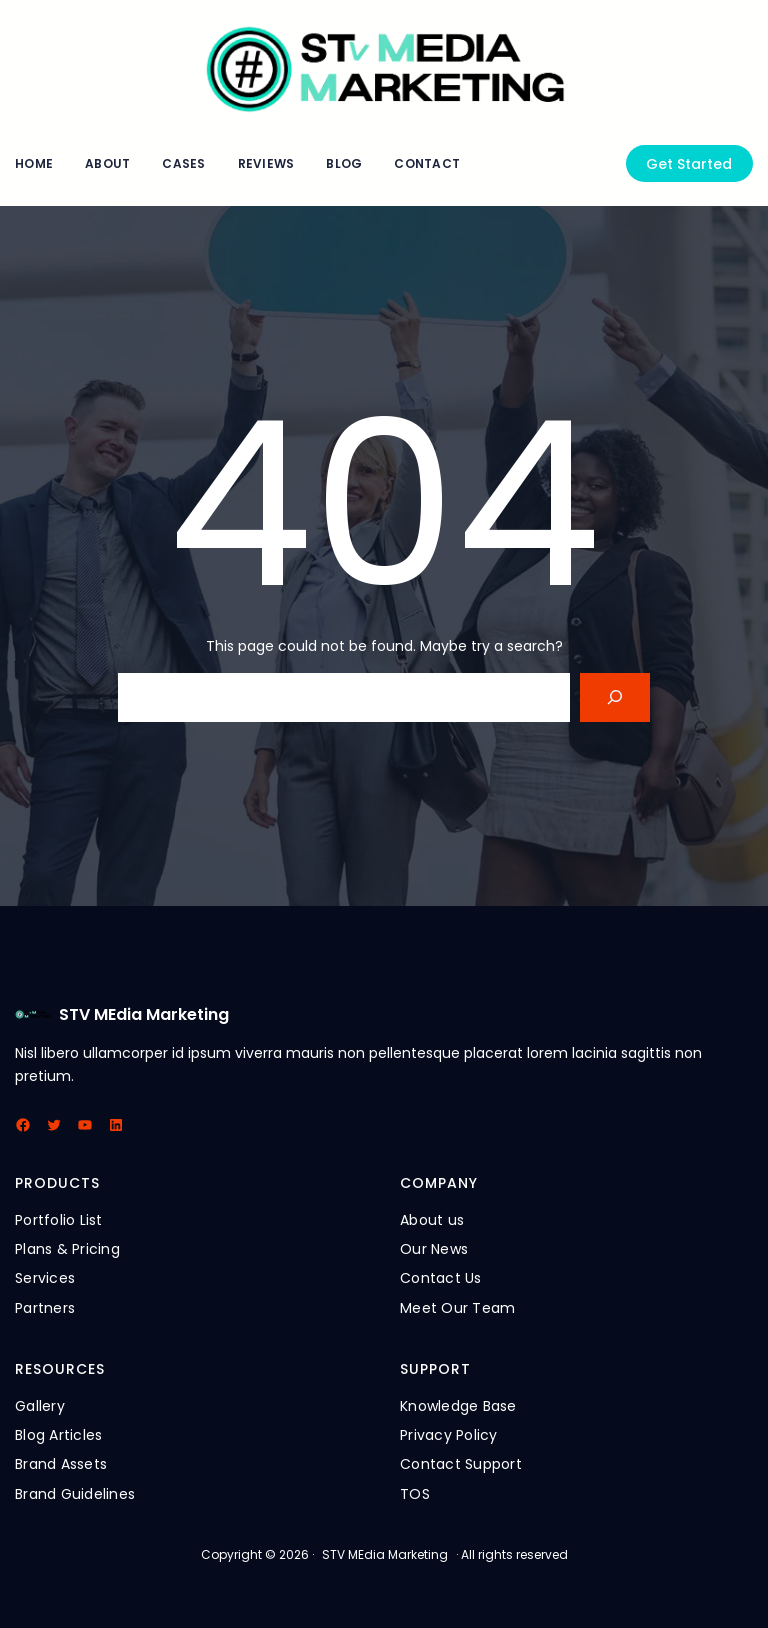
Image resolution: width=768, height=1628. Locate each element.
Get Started (689, 164)
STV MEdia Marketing (144, 1014)
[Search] (615, 697)
